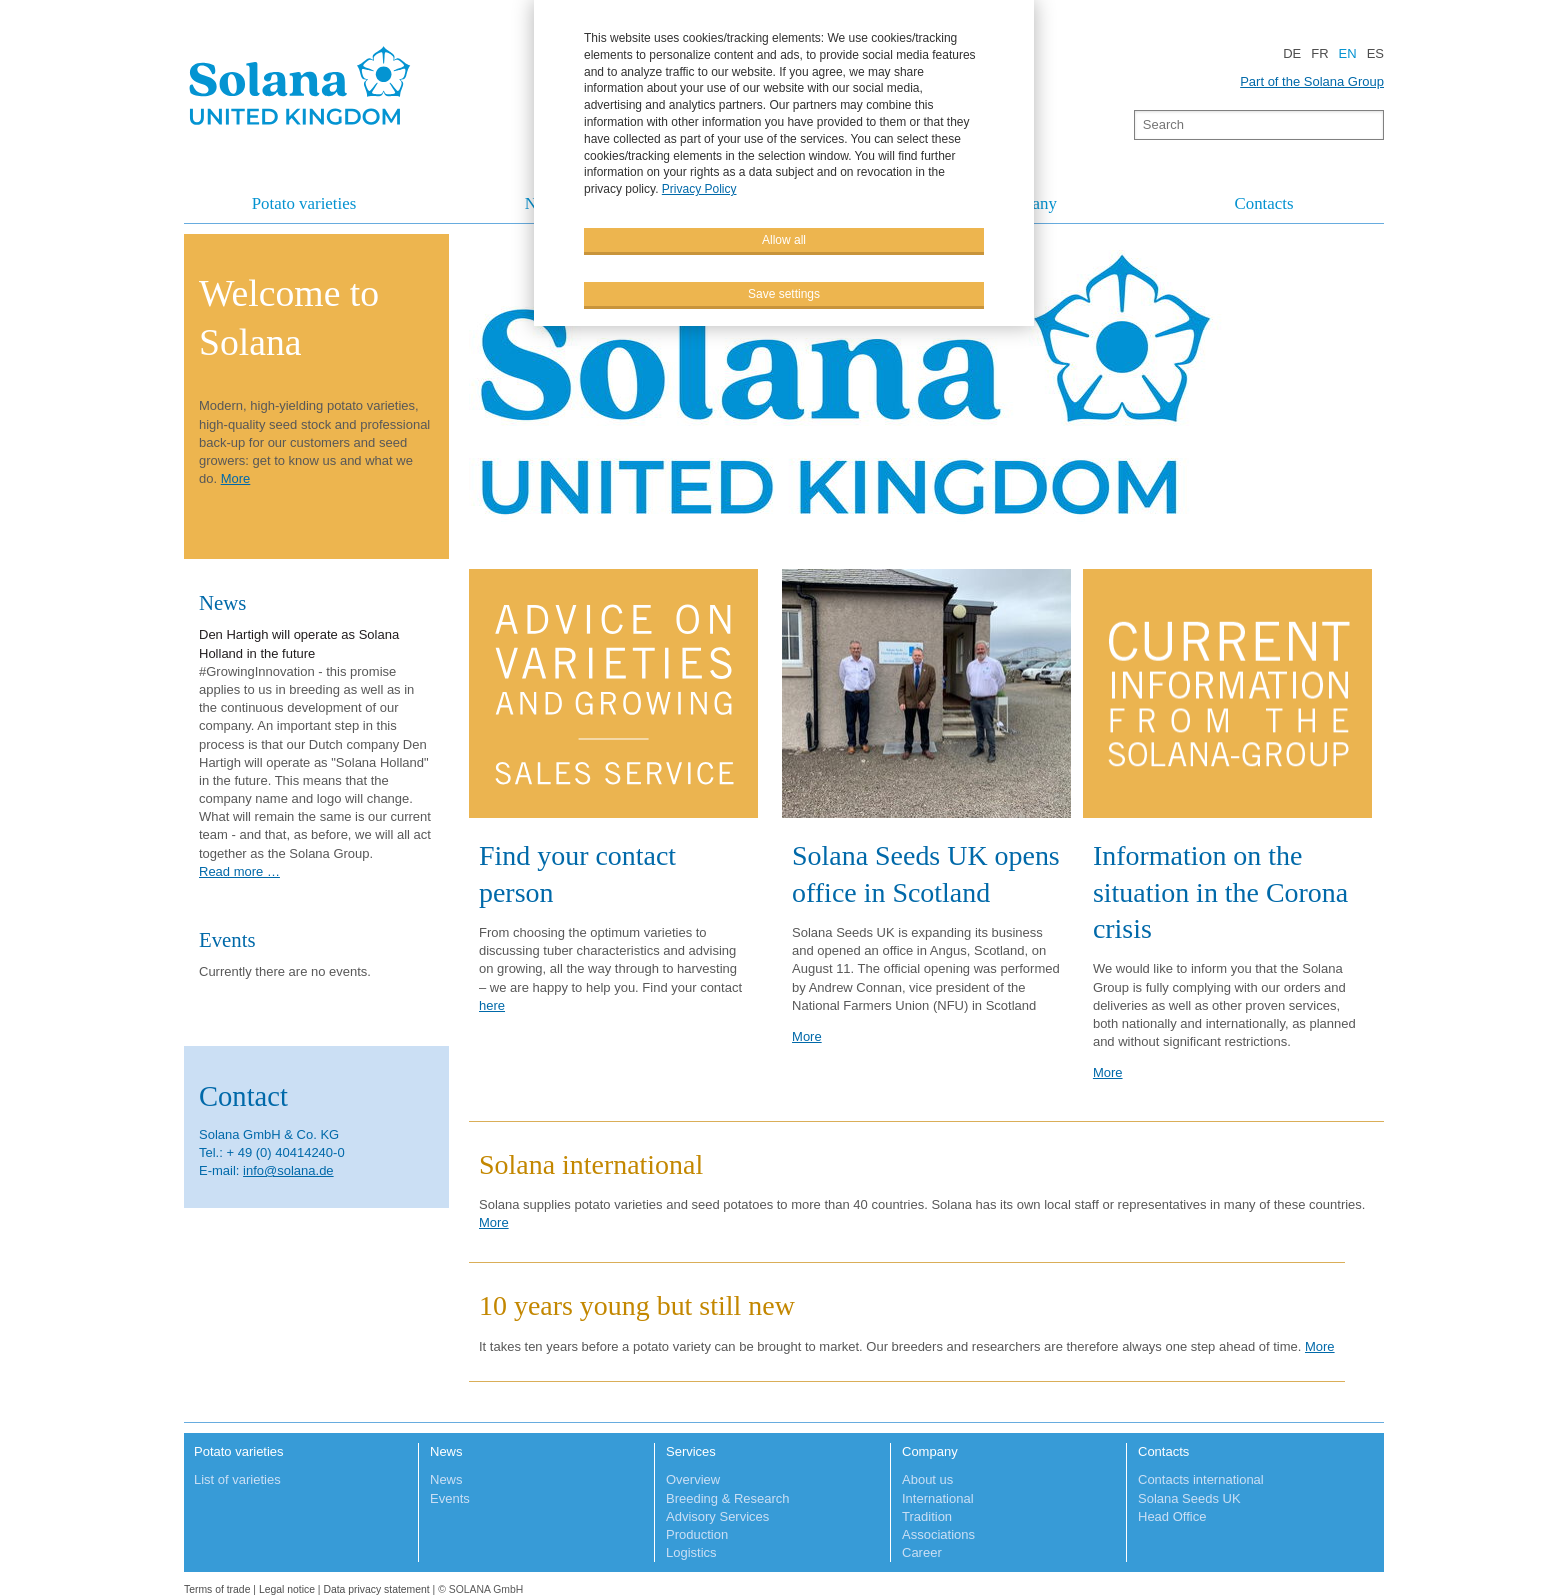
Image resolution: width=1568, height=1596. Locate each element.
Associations (938, 1534)
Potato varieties (304, 203)
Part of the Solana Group (1312, 81)
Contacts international (1201, 1479)
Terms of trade (218, 1589)
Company (930, 1451)
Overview (693, 1479)
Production (697, 1534)
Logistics (691, 1552)
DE (1292, 53)
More (807, 1036)
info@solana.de (288, 1170)
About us (927, 1479)
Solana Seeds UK (1189, 1498)
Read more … (239, 871)
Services (691, 1451)
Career (922, 1552)
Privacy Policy (699, 188)
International (938, 1498)
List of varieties (237, 1479)
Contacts (1263, 203)
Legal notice (287, 1589)
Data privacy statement (376, 1589)
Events (450, 1498)
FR (1319, 53)
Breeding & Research (728, 1498)
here (492, 1005)
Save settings (784, 293)
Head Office (1172, 1516)
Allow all (784, 239)
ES (1375, 53)
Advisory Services (717, 1516)
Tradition (927, 1516)
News (446, 1451)
